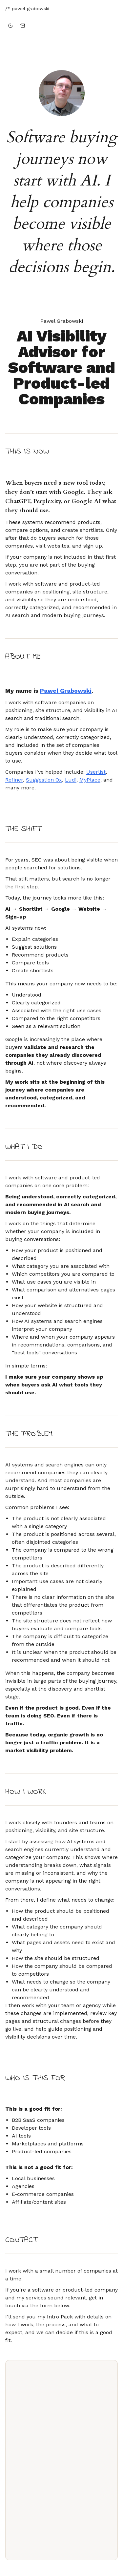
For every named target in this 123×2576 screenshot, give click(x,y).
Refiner (14, 780)
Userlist (96, 772)
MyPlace (89, 780)
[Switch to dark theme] (10, 25)
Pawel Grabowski (66, 690)
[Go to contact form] (22, 25)
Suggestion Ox (44, 780)
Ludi (70, 780)
